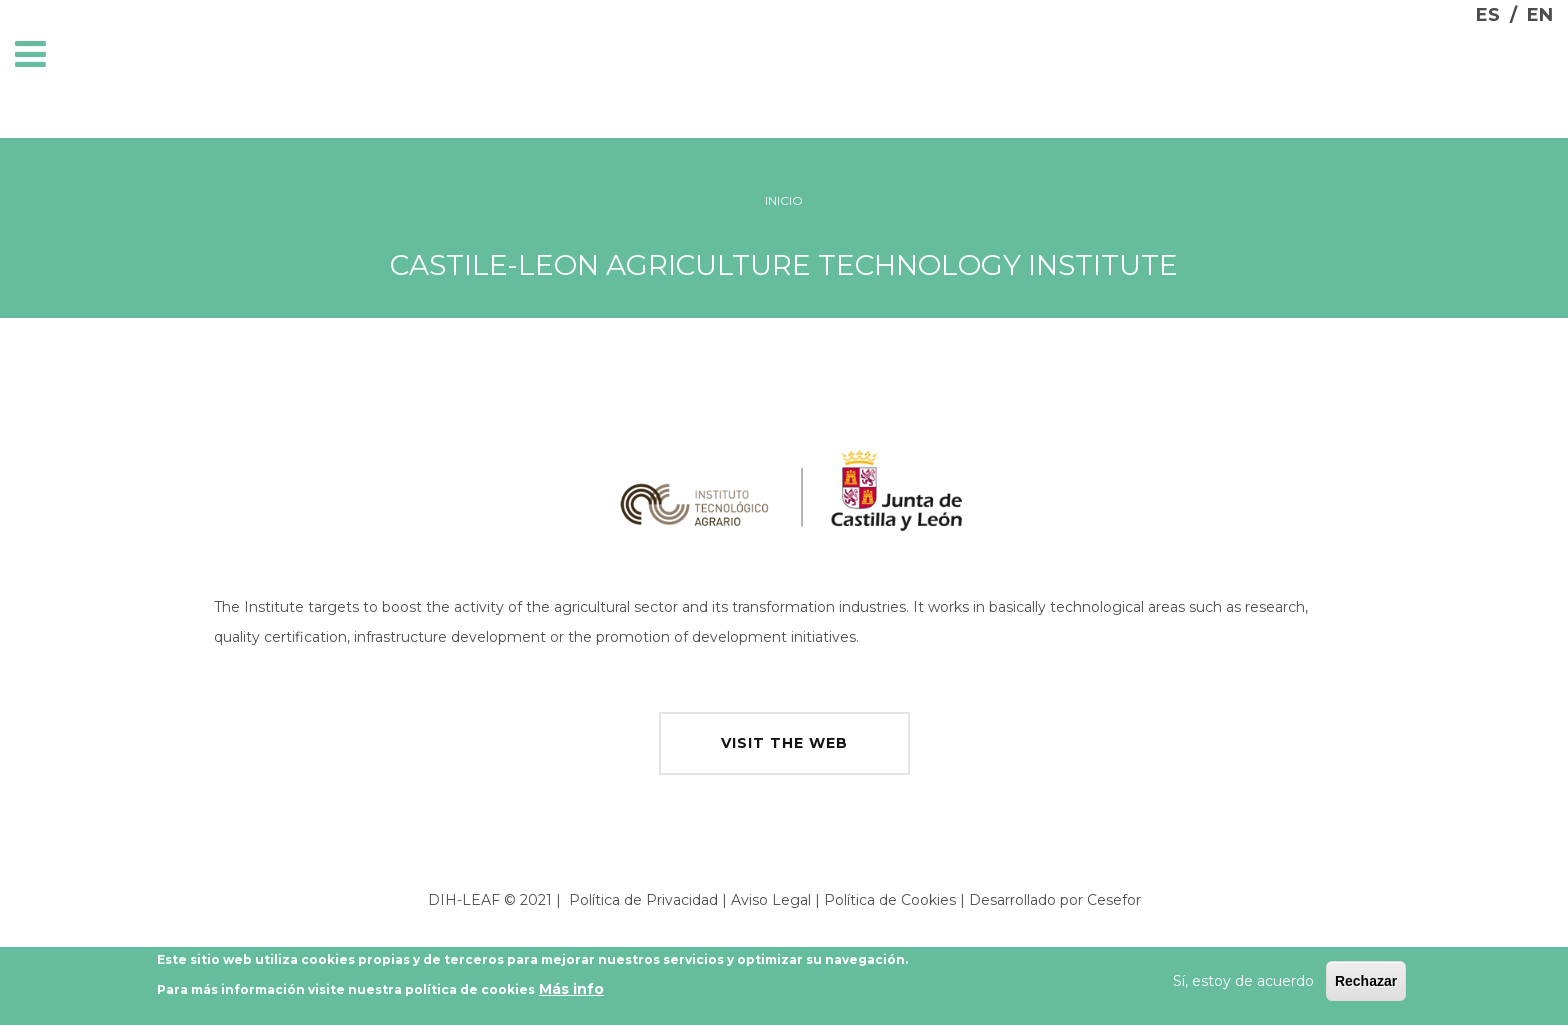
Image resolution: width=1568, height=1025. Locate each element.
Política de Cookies (890, 900)
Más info (571, 992)
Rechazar (1366, 984)
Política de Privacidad (643, 900)
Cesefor (1114, 900)
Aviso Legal (771, 900)
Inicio (784, 200)
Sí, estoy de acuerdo (1243, 984)
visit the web (784, 743)
